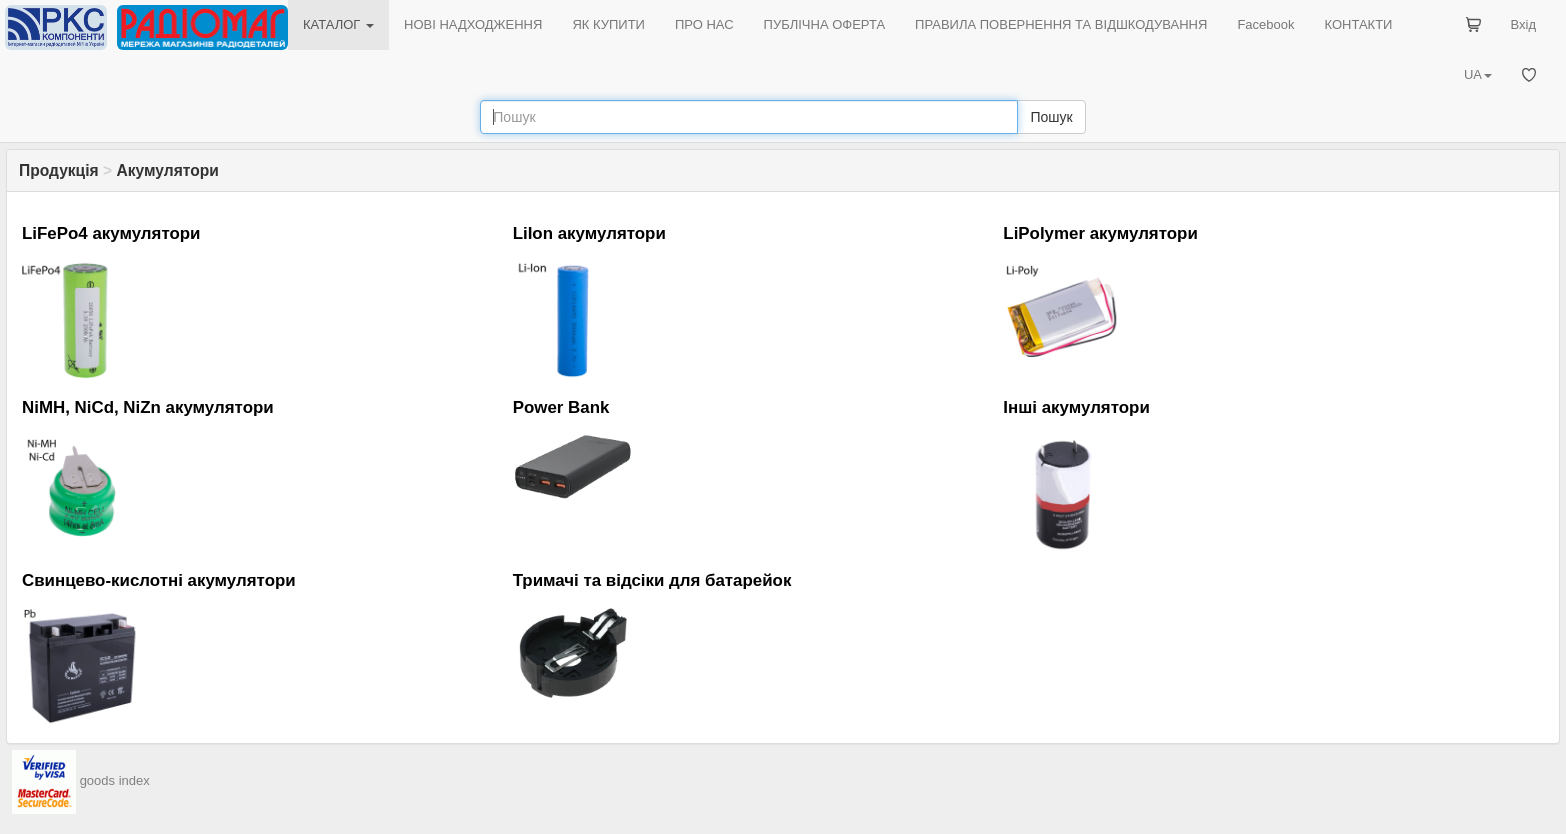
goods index (115, 780)
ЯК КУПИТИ (608, 24)
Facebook (1265, 24)
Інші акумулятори (1076, 407)
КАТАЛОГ (338, 24)
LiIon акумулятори (589, 233)
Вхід (1524, 24)
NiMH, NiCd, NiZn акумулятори (148, 407)
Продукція (59, 170)
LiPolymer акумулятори (1100, 233)
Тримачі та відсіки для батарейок (652, 580)
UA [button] (1478, 74)
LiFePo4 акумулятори (111, 233)
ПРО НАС (704, 24)
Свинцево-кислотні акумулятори (159, 580)
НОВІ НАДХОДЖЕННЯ (473, 24)
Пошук (1051, 117)
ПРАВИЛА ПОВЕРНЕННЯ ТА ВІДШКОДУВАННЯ (1061, 24)
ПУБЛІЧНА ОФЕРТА (825, 24)
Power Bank (561, 407)
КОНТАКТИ (1358, 24)
